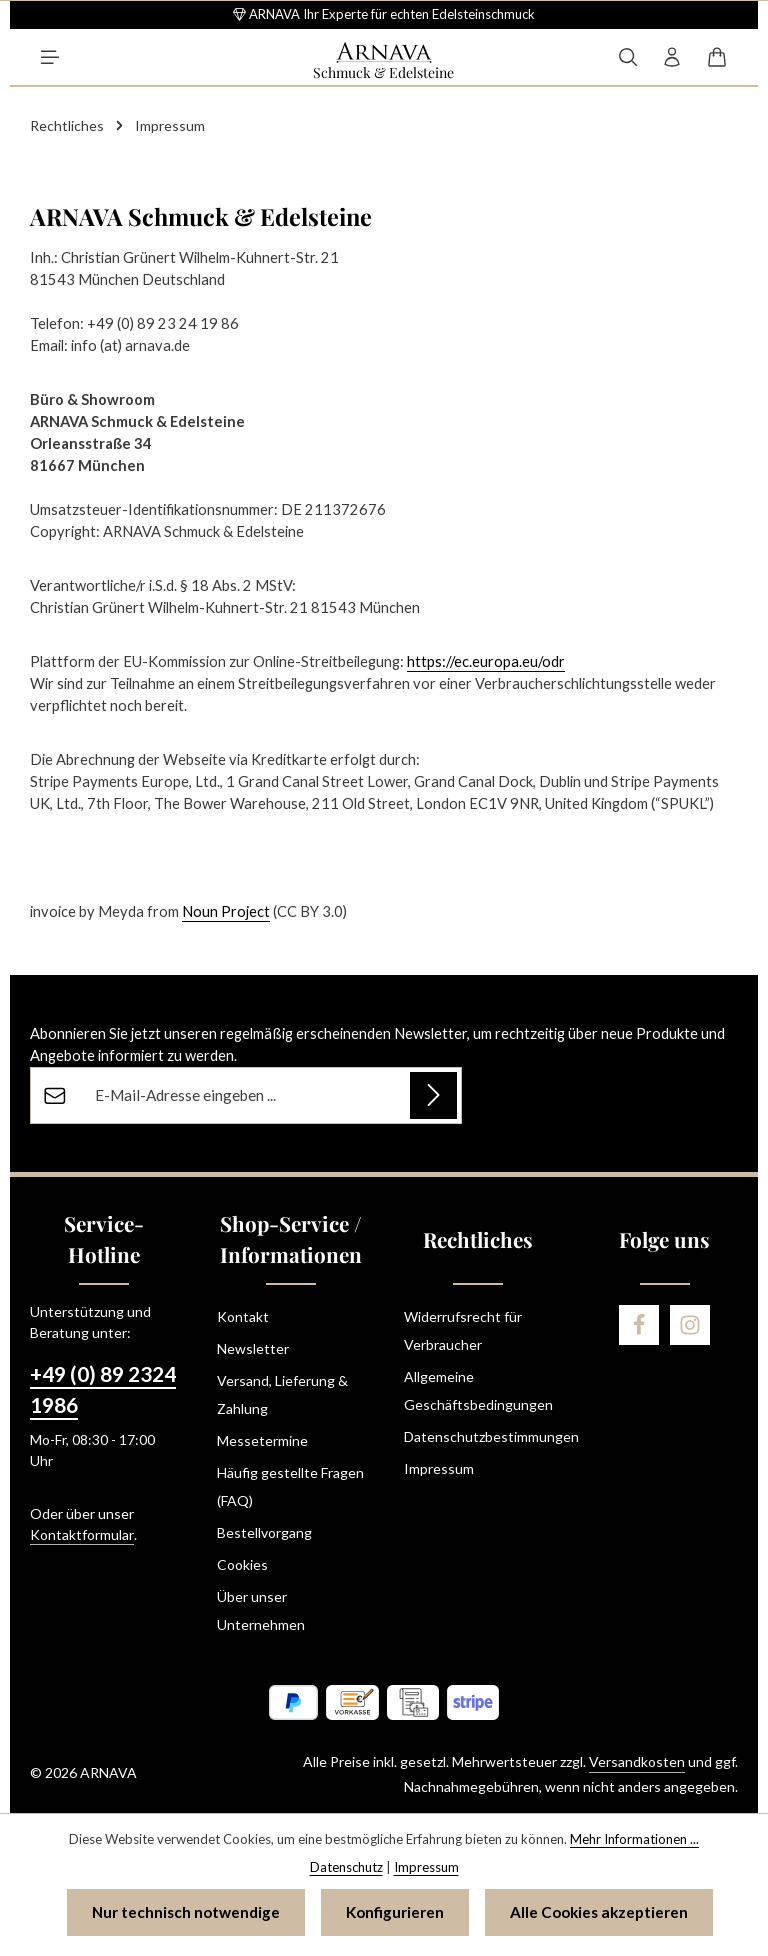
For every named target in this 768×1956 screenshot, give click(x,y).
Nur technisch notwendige (186, 1912)
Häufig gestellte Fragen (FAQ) (290, 1486)
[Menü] (50, 57)
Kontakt (243, 1316)
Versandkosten (637, 1761)
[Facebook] (639, 1325)
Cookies (242, 1564)
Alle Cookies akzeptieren (599, 1912)
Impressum (439, 1468)
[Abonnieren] (433, 1095)
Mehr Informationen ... (634, 1839)
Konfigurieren (395, 1912)
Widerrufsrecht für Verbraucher (463, 1330)
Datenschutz (346, 1866)
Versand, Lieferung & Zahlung (282, 1394)
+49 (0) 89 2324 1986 (103, 1389)
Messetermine (262, 1440)
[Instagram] (690, 1325)
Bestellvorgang (264, 1532)
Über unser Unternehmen (261, 1610)
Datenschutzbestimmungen (491, 1436)
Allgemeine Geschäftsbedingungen (478, 1390)
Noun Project (226, 911)
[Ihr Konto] (672, 57)
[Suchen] (628, 57)
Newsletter (253, 1348)
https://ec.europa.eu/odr (486, 661)
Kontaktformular (82, 1534)
